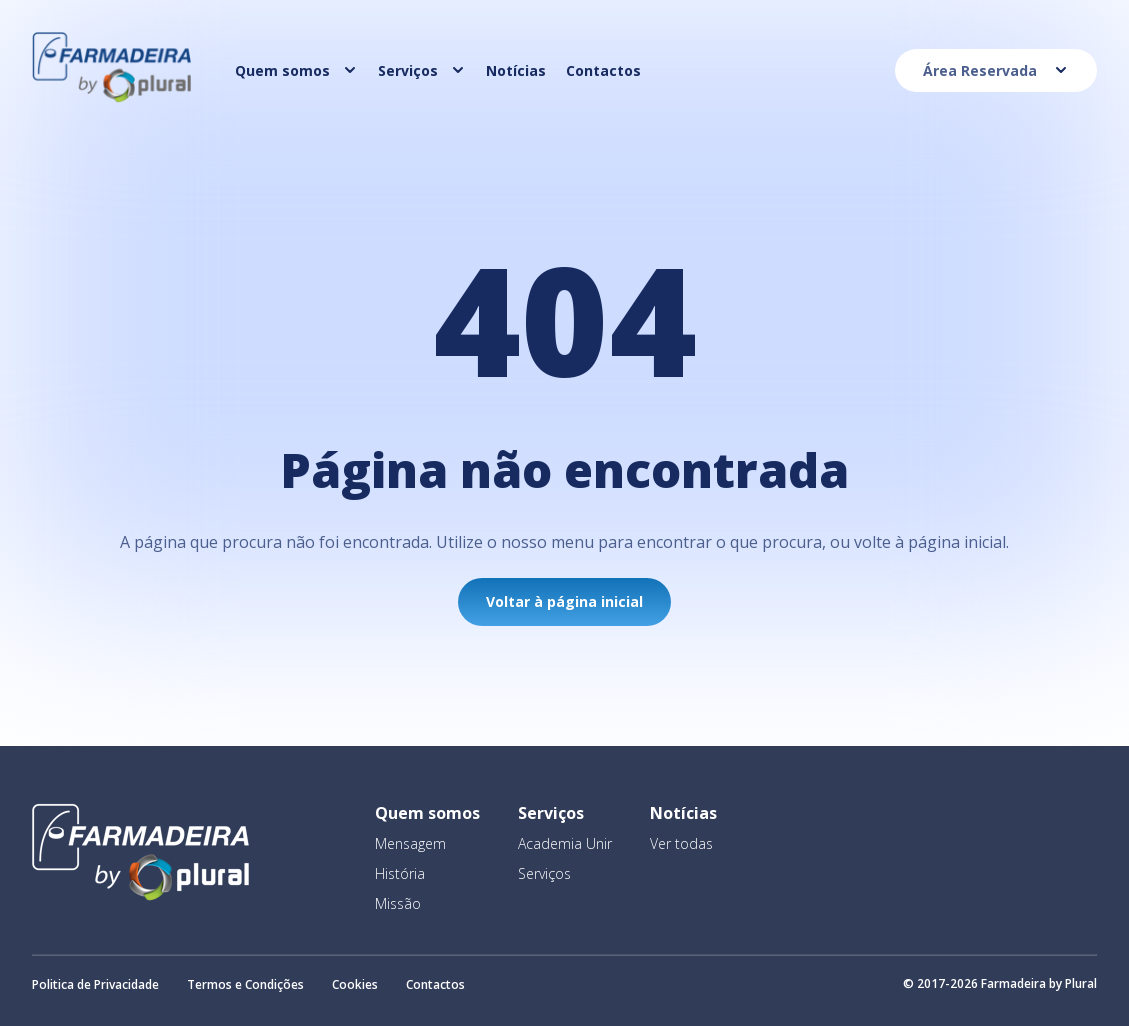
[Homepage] (112, 97)
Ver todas (681, 843)
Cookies (355, 984)
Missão (398, 903)
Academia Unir (565, 843)
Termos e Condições (245, 984)
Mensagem (410, 843)
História (400, 873)
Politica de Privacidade (95, 984)
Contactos (435, 984)
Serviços (544, 873)
